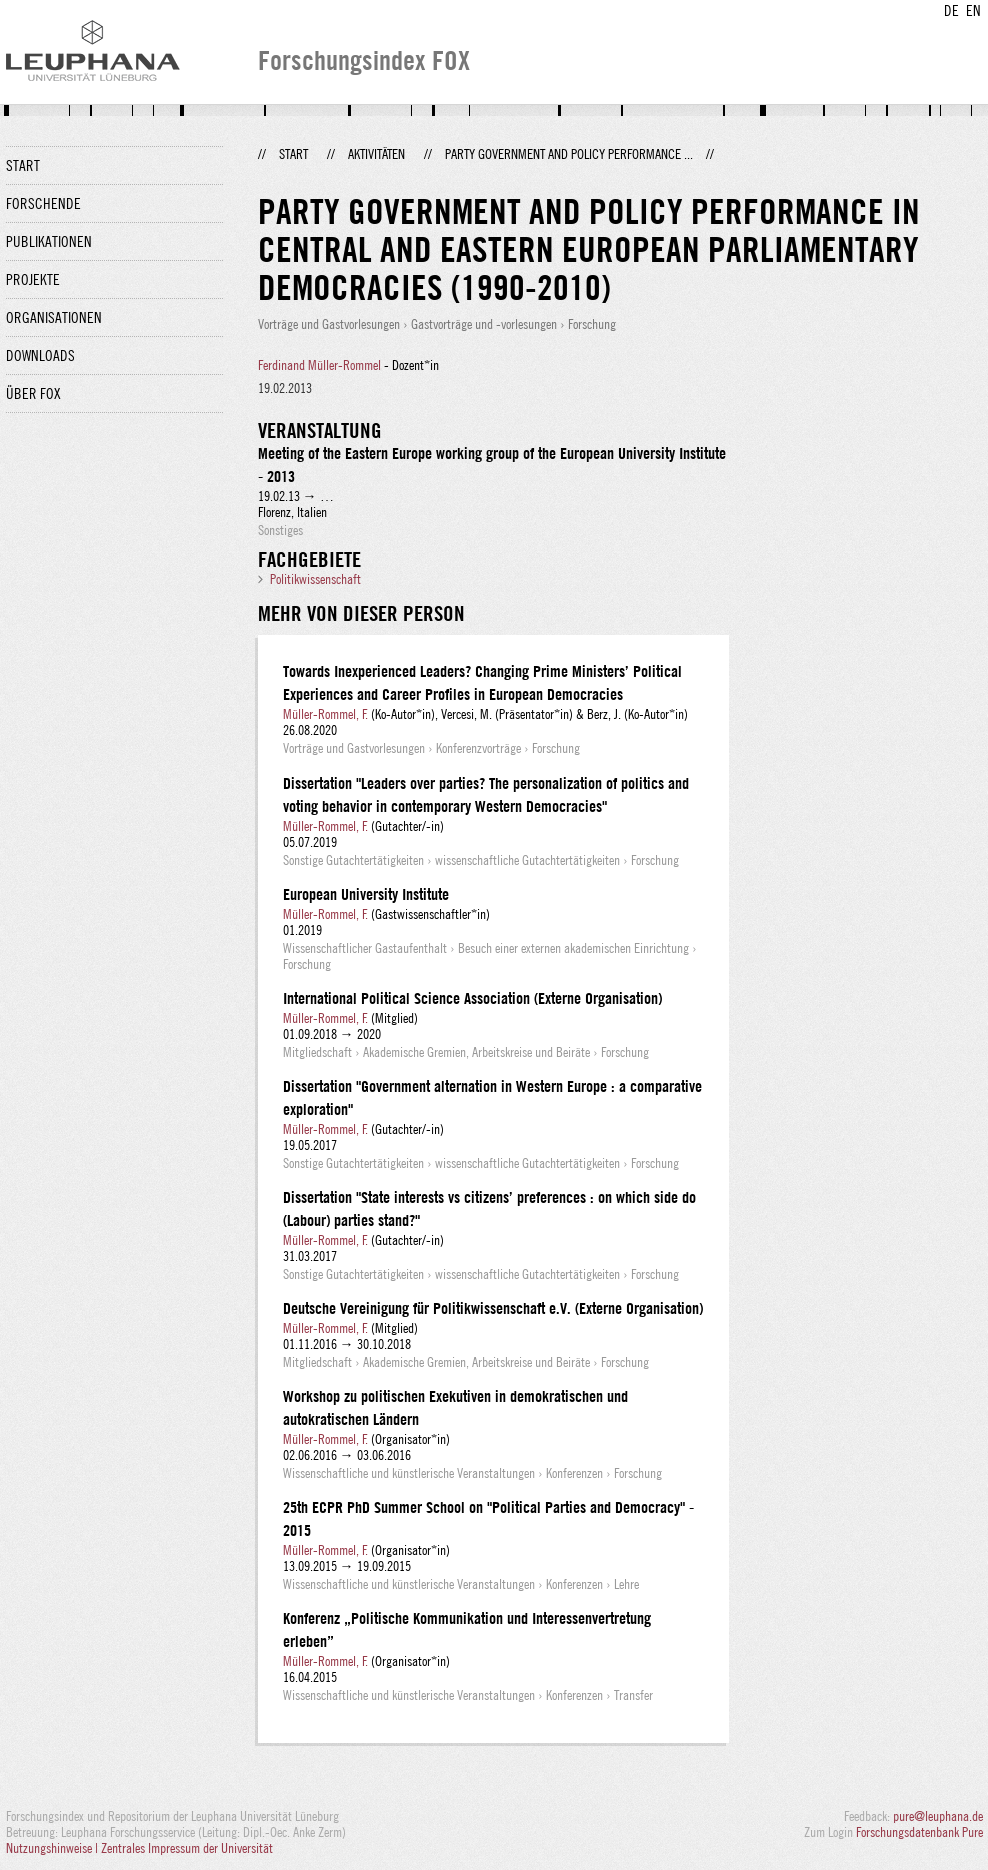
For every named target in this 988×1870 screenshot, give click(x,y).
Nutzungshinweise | (53, 1848)
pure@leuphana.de (938, 1816)
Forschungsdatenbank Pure (919, 1832)
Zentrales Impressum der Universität (187, 1848)
